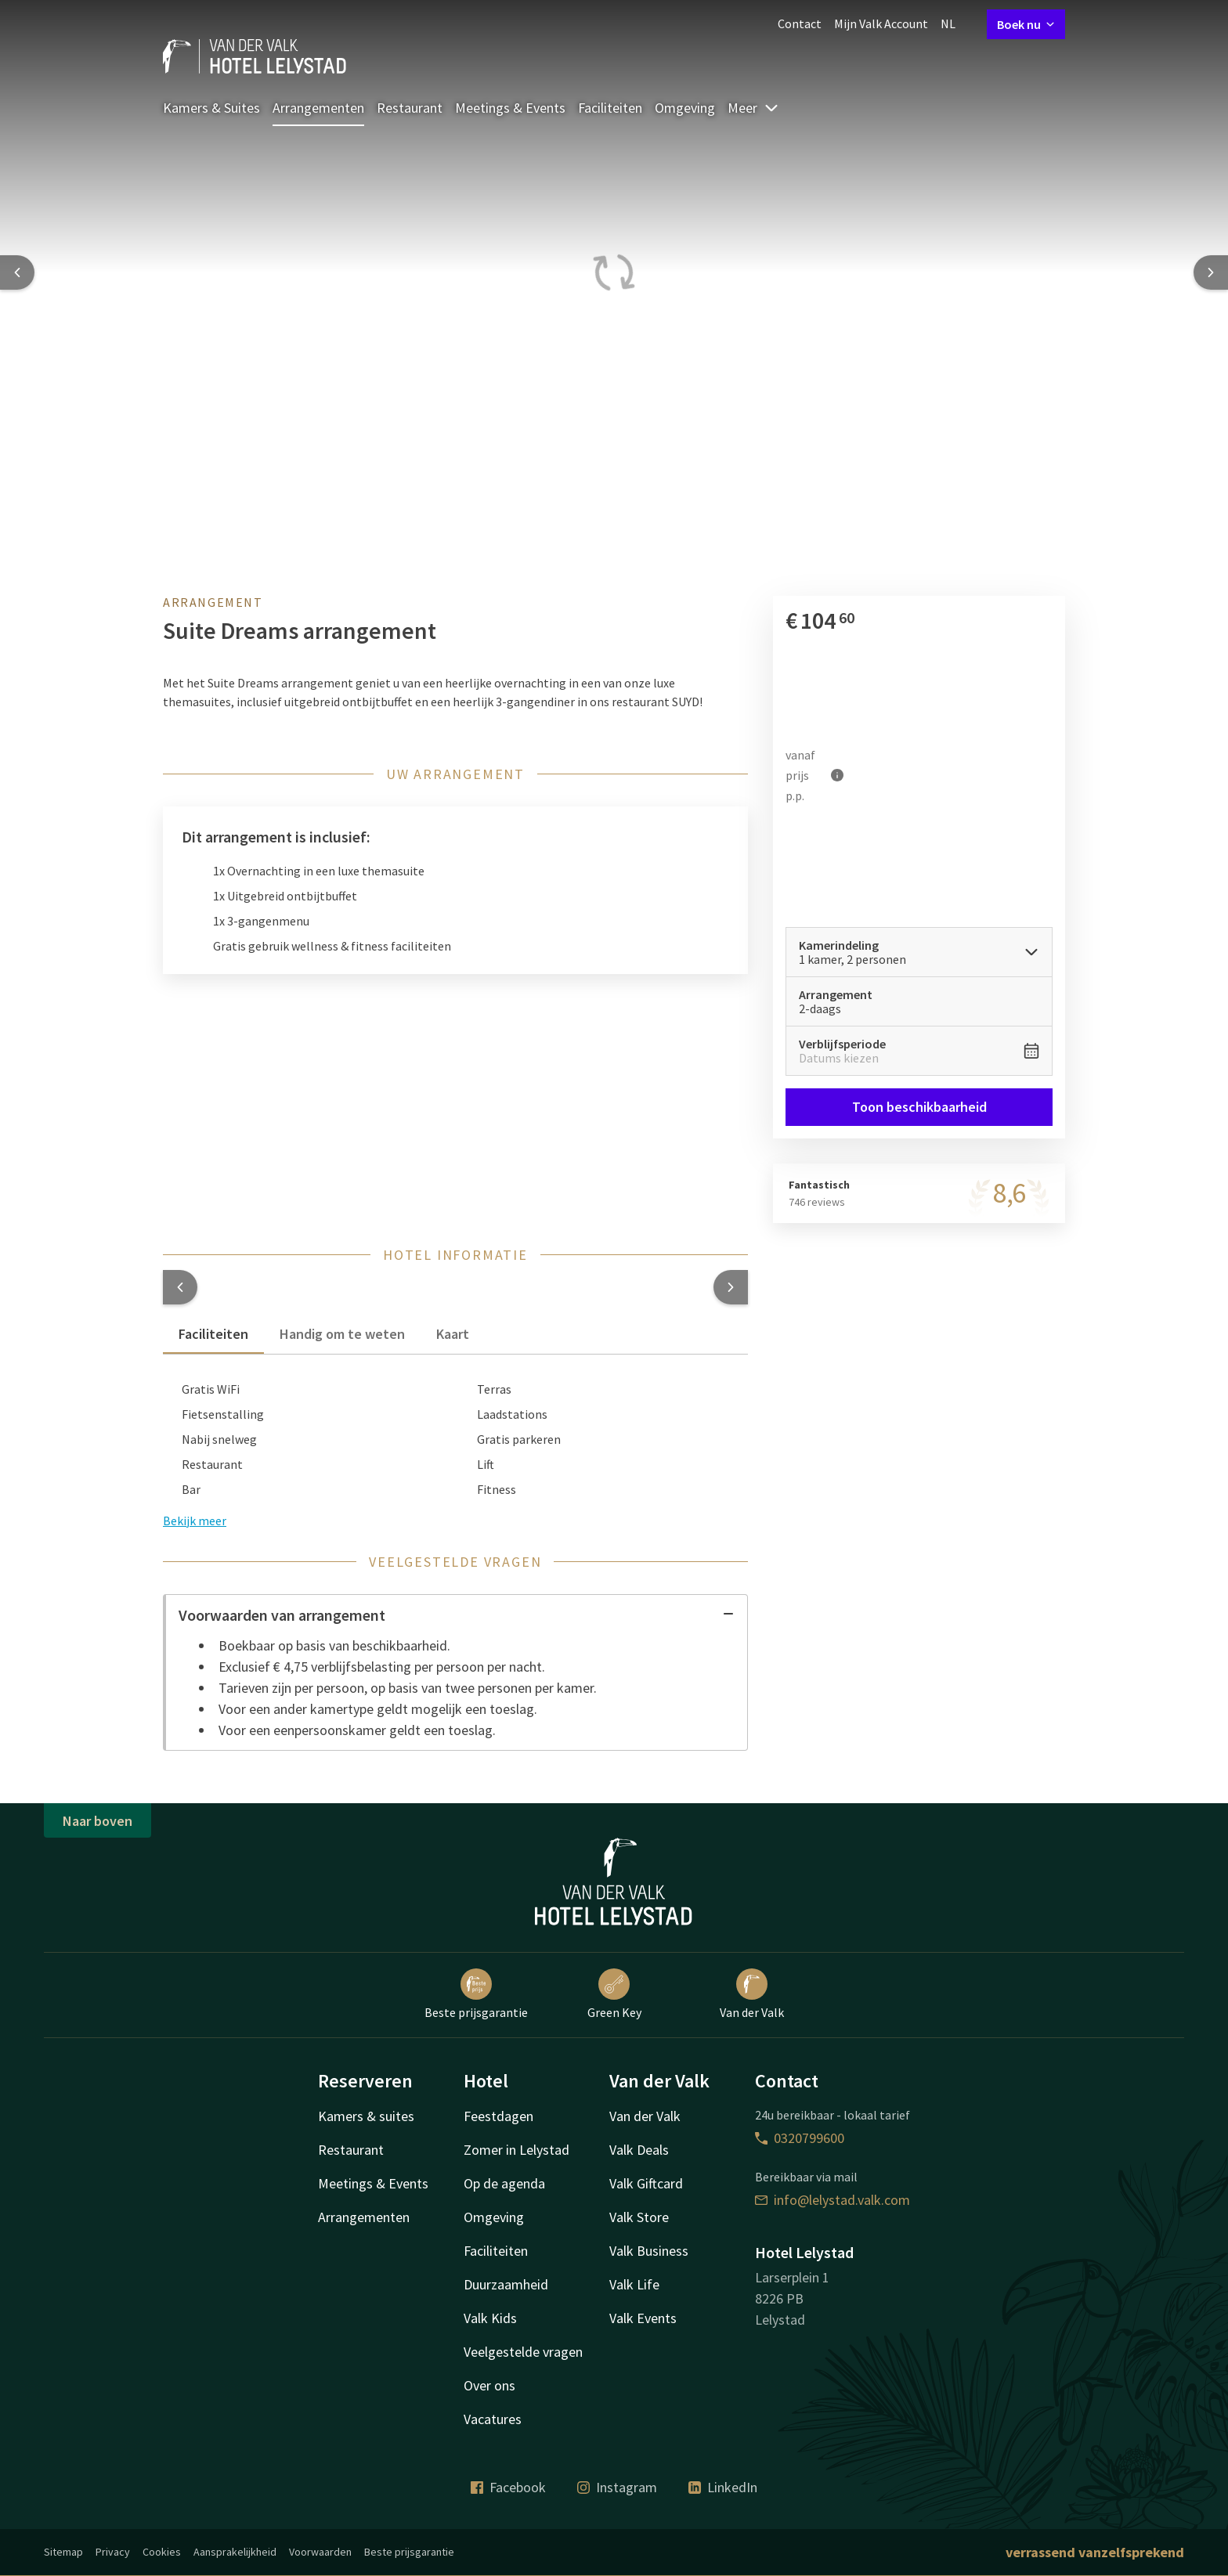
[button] (180, 1287)
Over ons (489, 2385)
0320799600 (799, 2138)
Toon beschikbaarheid (918, 1107)
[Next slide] (1211, 272)
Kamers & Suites (211, 108)
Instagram (617, 2487)
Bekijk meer (194, 1520)
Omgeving (685, 108)
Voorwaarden (320, 2552)
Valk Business (648, 2251)
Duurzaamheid (506, 2284)
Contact (800, 23)
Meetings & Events (510, 108)
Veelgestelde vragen (523, 2352)
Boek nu (1026, 24)
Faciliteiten (610, 108)
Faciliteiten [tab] (213, 1334)
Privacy (113, 2552)
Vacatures (493, 2419)
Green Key (614, 1994)
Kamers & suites (366, 2116)
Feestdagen (498, 2116)
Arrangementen (318, 108)
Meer (753, 108)
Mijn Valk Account (881, 23)
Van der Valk (752, 1994)
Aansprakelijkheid (234, 2552)
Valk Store (639, 2217)
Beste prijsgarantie (476, 1994)
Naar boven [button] (97, 1821)
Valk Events (643, 2318)
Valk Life (634, 2284)
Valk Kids (490, 2318)
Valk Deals (639, 2150)
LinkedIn (722, 2487)
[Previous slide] (17, 272)
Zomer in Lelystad (516, 2150)
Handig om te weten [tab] (342, 1334)
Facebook (508, 2487)
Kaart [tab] (452, 1334)
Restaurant (409, 108)
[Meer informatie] (837, 775)
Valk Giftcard (646, 2183)
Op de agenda (504, 2183)
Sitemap (63, 2552)
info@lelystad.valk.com (832, 2200)
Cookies (162, 2552)
